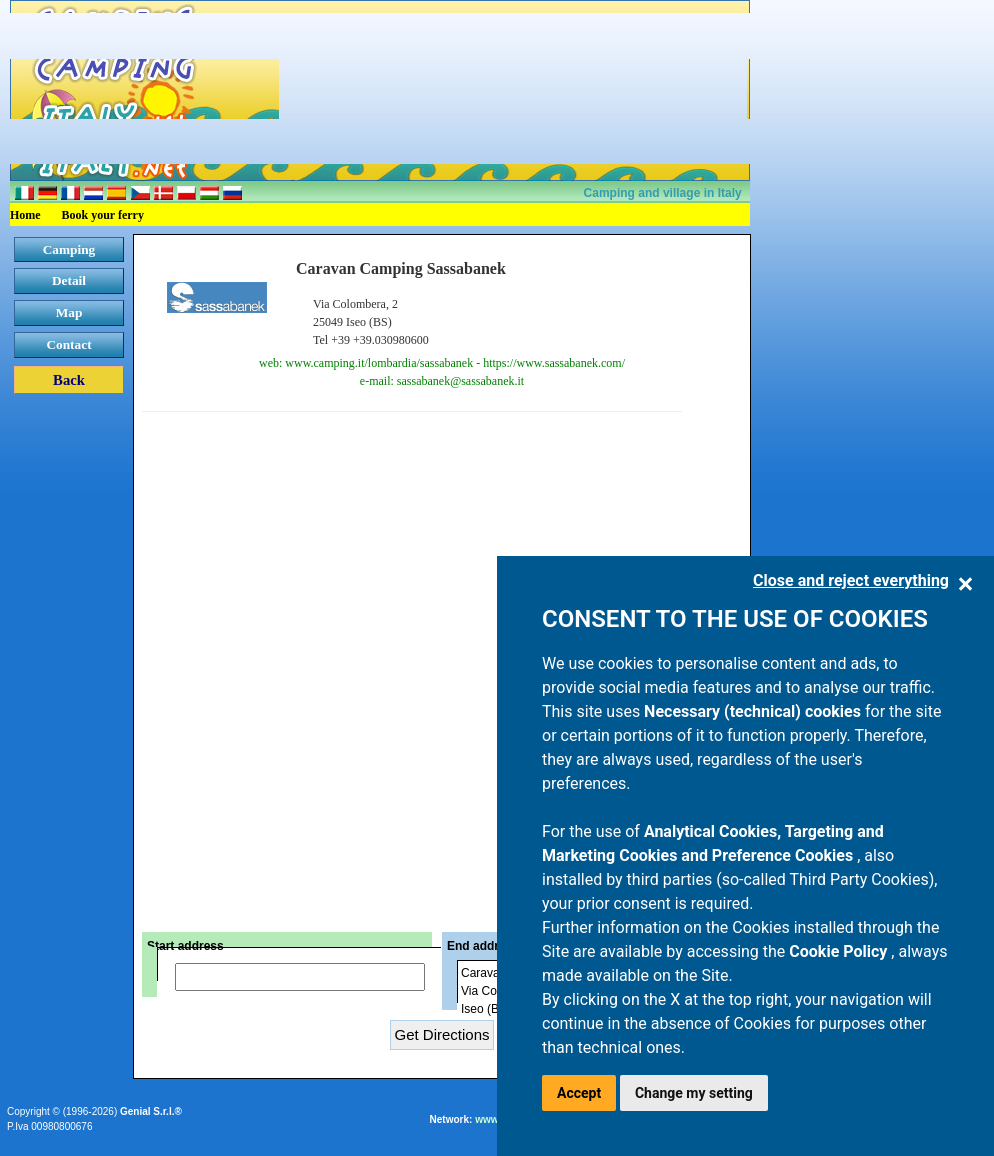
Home (25, 215)
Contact (68, 344)
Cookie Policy (840, 951)
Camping (69, 249)
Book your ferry (103, 215)
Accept (579, 1093)
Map (69, 312)
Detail (69, 280)
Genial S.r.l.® (151, 1111)
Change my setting (694, 1093)
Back (69, 380)
